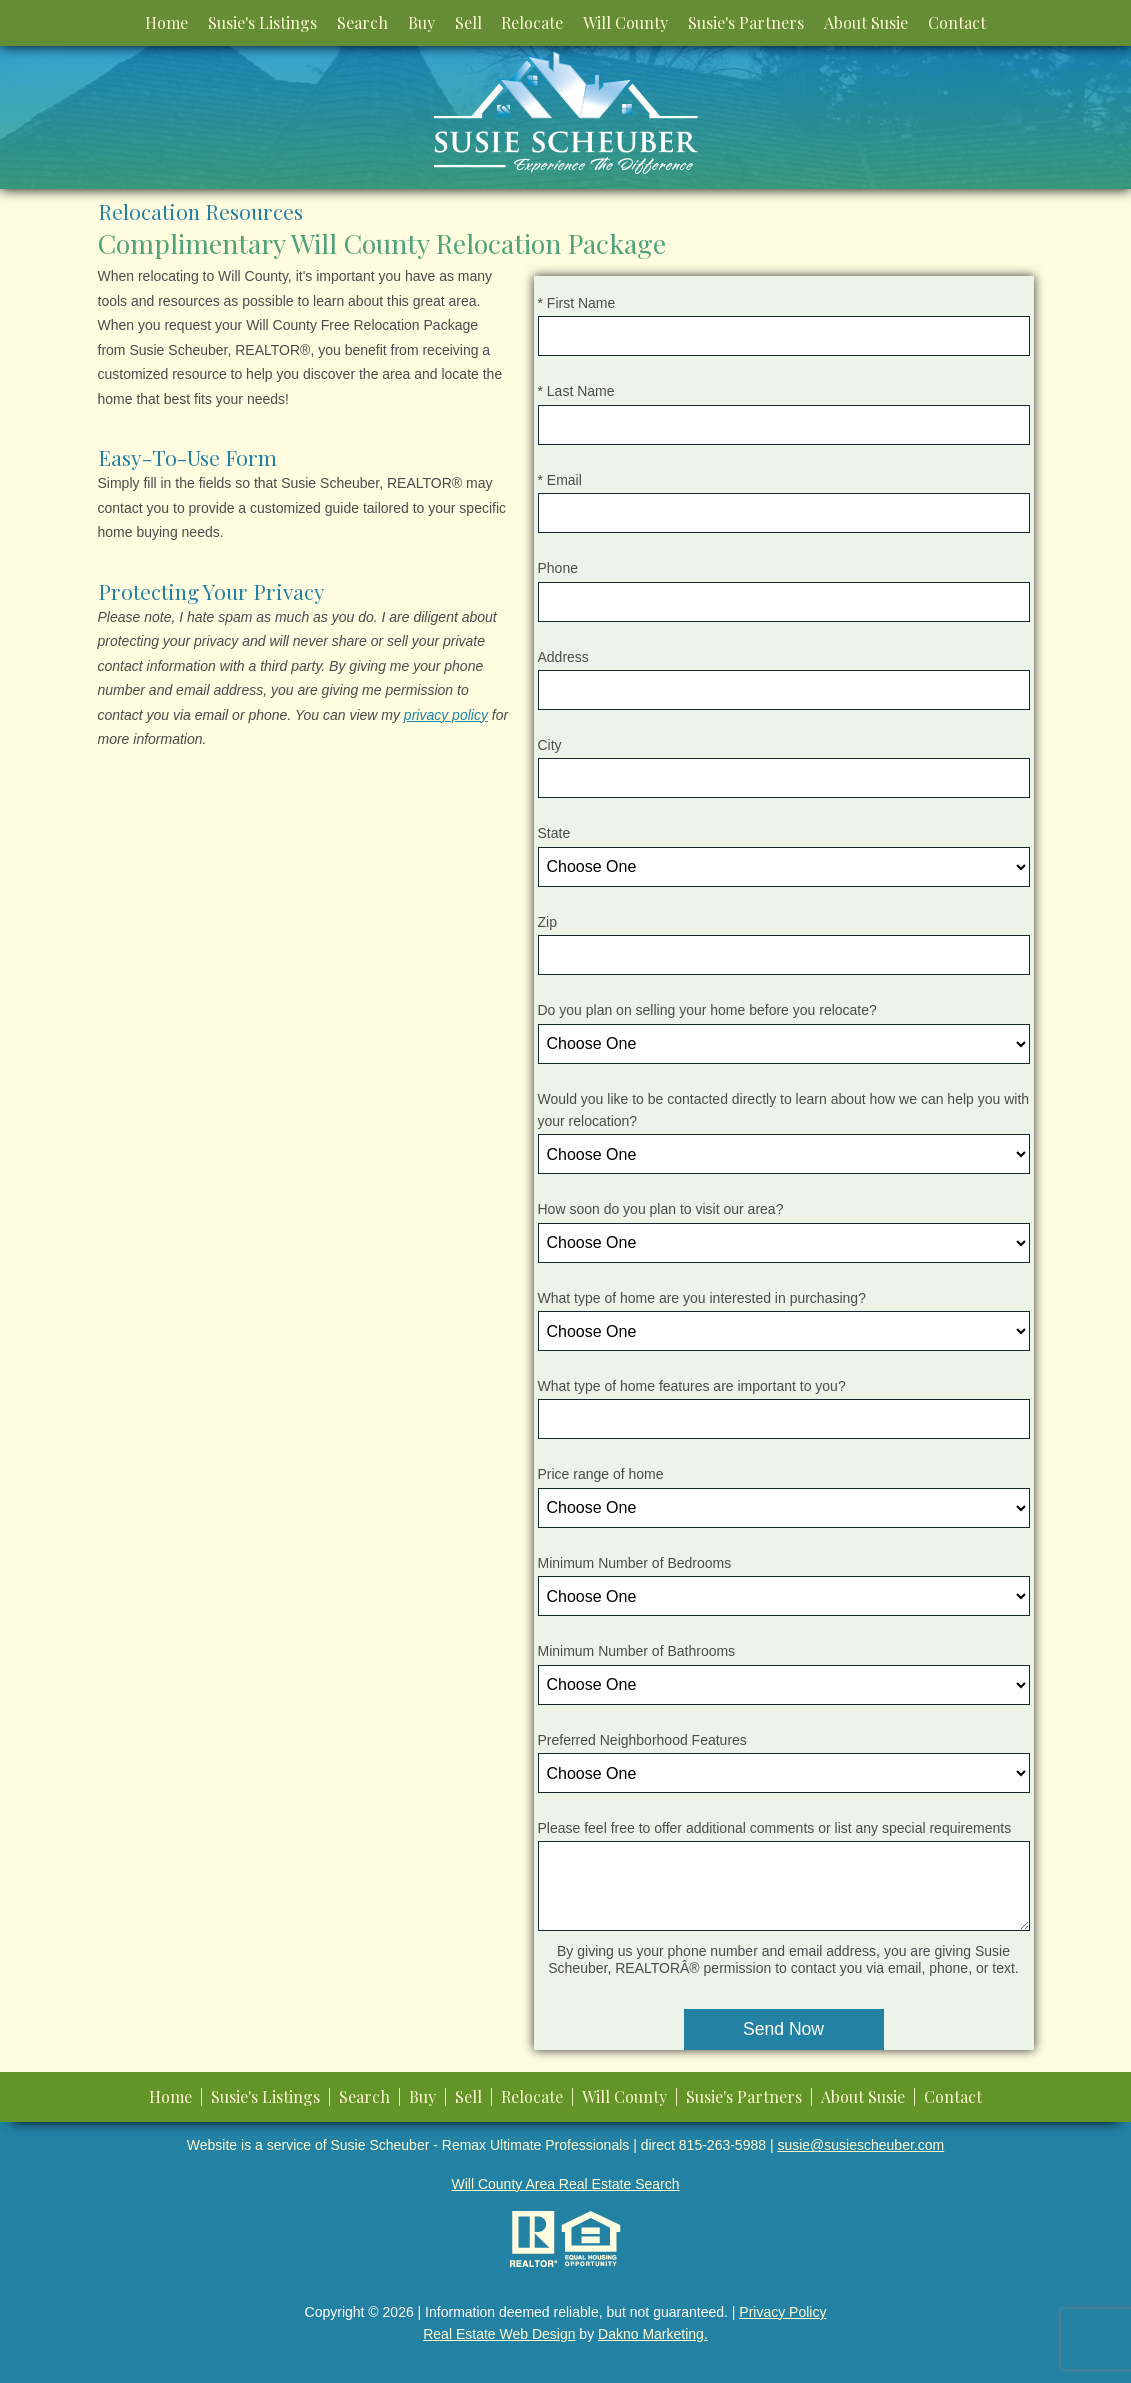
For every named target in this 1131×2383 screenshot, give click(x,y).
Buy (421, 22)
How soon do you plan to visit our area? (661, 1209)
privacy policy (446, 715)
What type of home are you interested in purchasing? (702, 1298)
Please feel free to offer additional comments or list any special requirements (775, 1828)
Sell (468, 22)
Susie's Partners (746, 22)
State (554, 833)
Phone (558, 568)
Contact (957, 22)
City (550, 745)
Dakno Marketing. (653, 2334)
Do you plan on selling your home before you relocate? (707, 1010)
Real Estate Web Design (499, 2334)
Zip (547, 922)
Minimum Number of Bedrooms (635, 1563)
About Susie (866, 22)
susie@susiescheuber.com (860, 2145)
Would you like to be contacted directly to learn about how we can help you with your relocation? (784, 1110)
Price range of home (601, 1474)
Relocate (532, 22)
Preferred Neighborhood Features (642, 1740)
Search (362, 22)
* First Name (577, 303)
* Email (560, 480)
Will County (625, 22)
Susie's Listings (262, 22)
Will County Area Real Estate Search (566, 2184)
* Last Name (576, 391)
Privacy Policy (782, 2312)
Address (563, 657)
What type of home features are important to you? (692, 1386)
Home (166, 22)
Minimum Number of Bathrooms (637, 1651)
